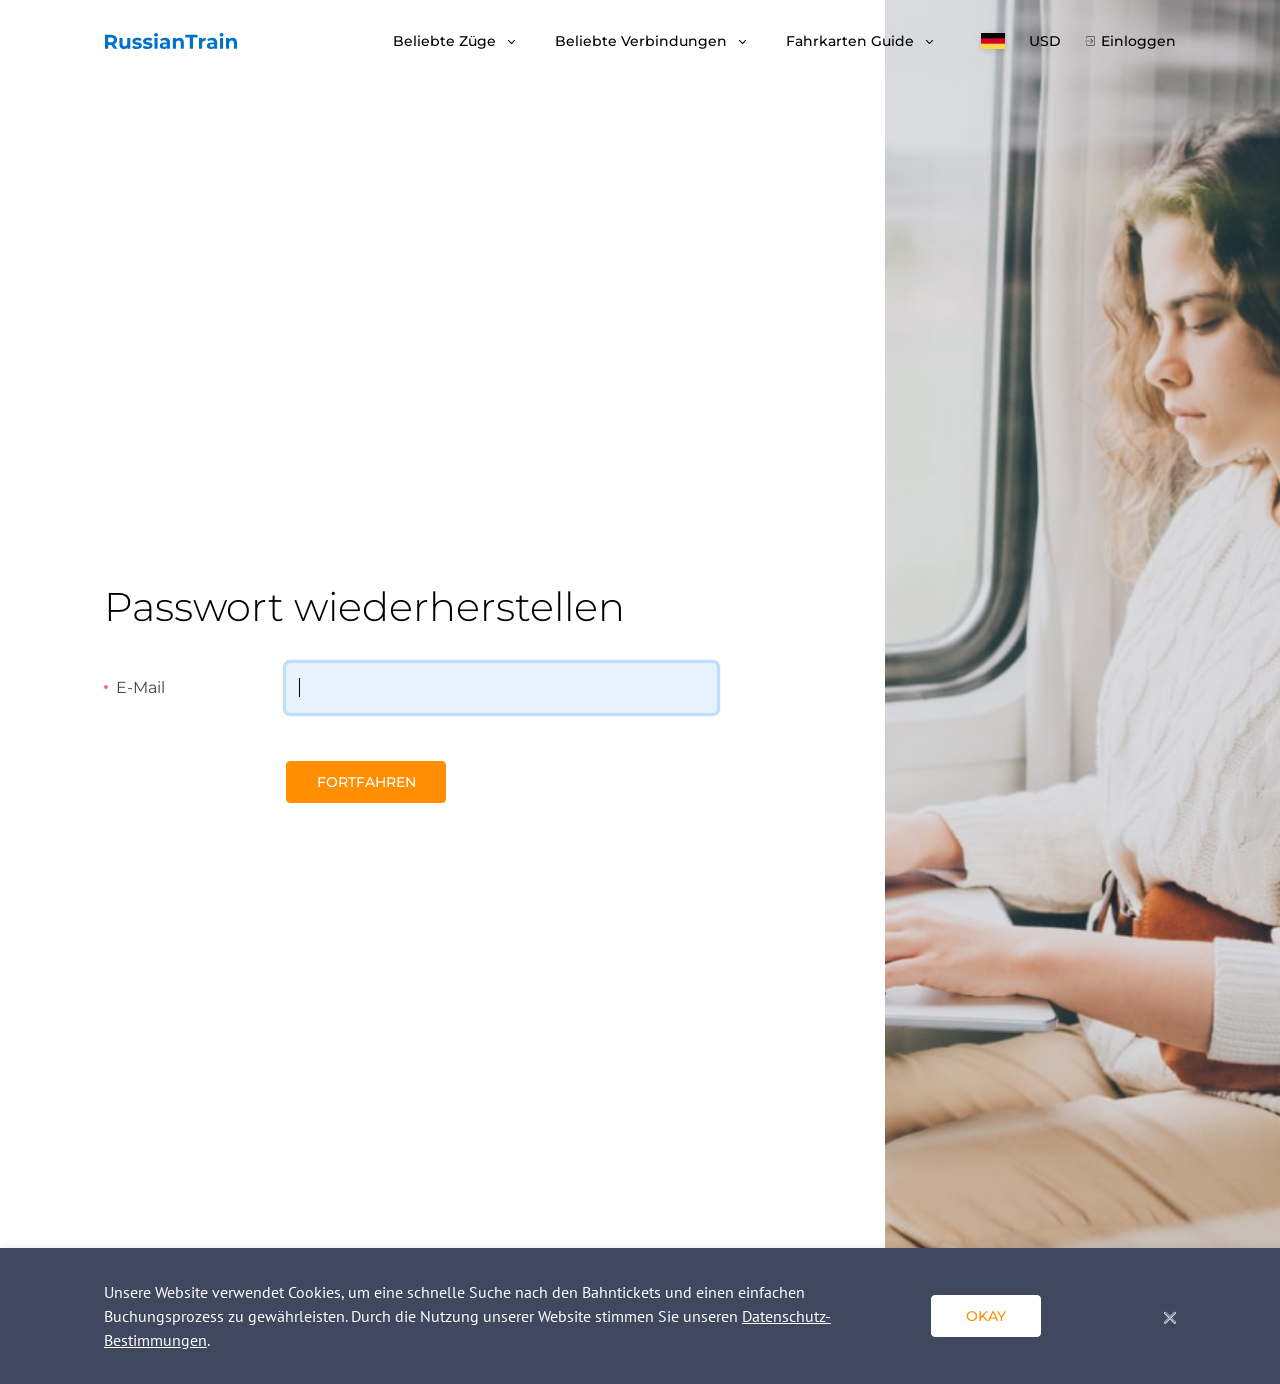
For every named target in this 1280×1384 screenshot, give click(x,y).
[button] (993, 41)
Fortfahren (366, 782)
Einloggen (1138, 41)
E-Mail (140, 687)
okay (986, 1316)
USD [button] (1045, 41)
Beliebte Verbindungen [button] (643, 41)
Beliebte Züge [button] (446, 41)
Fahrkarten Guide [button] (852, 41)
